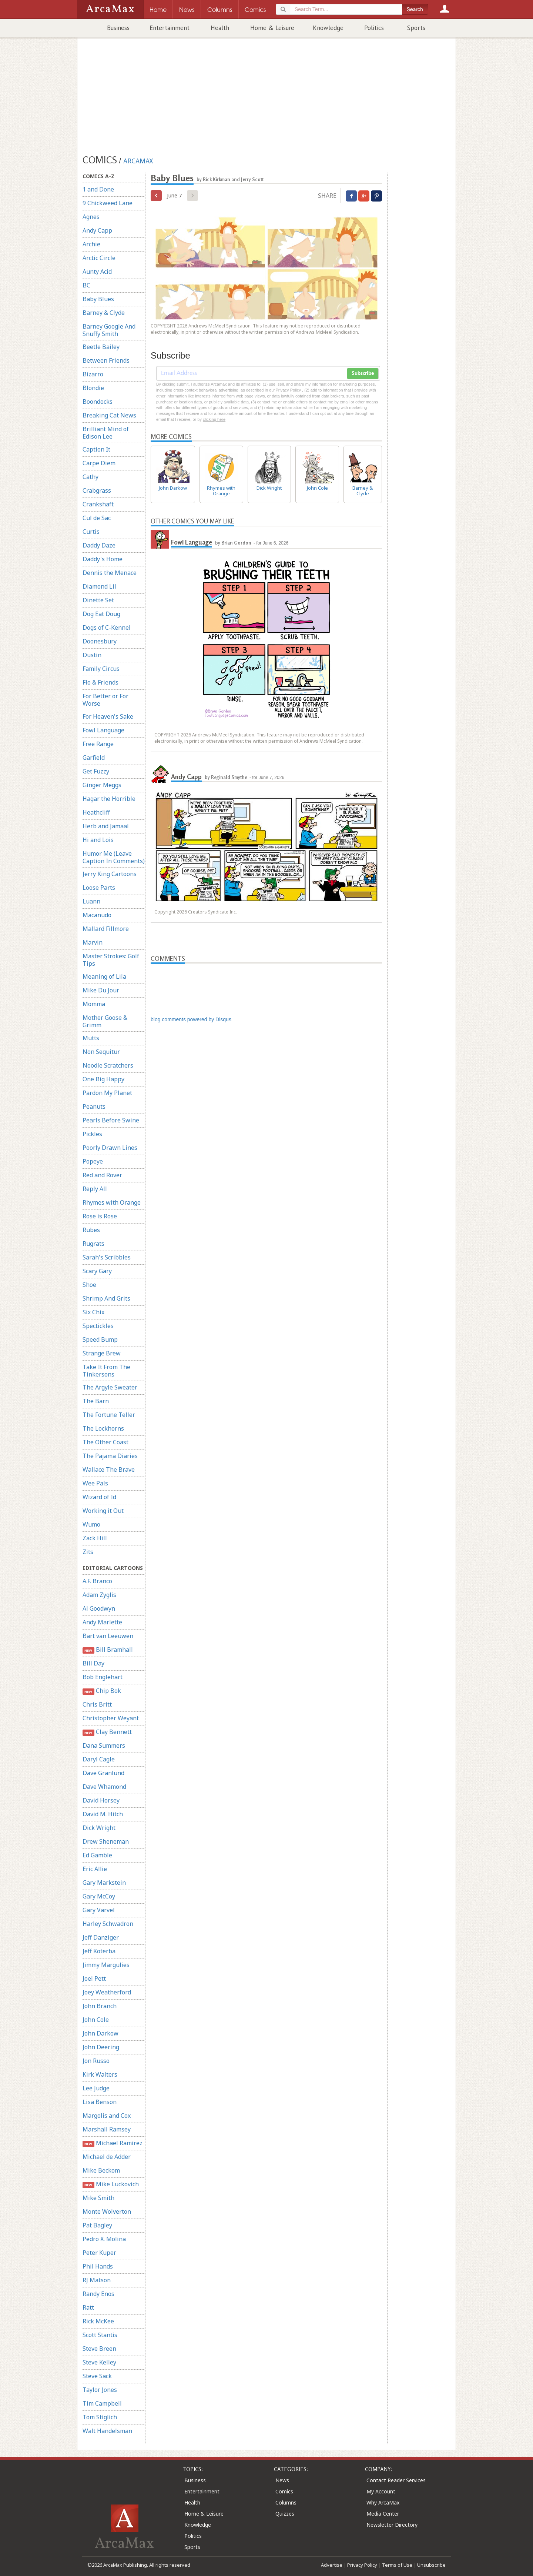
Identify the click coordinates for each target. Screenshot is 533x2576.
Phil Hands (98, 2266)
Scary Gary (97, 1271)
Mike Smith (98, 2198)
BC (86, 285)
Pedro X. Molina (104, 2239)
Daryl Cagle (99, 1759)
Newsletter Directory (392, 2524)
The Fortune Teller (109, 1415)
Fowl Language (103, 730)
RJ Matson (97, 2280)
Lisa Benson (100, 2102)
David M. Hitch (103, 1814)
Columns (285, 2502)
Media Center (382, 2513)
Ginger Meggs (102, 785)
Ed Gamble (97, 1855)
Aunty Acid (97, 271)
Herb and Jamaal (106, 826)
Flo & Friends (100, 682)
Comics (284, 2491)
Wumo (91, 1524)
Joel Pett (94, 1978)
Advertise (331, 2565)
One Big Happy (103, 1079)
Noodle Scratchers (108, 1065)
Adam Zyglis (99, 1595)
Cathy (90, 477)
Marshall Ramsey (107, 2129)
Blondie (93, 388)
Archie (91, 244)
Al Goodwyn (99, 1608)
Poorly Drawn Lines (110, 1148)
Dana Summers (104, 1745)
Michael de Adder (107, 2157)
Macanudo (97, 915)
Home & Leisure (272, 28)
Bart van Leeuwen (108, 1636)
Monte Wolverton (107, 2211)
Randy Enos (98, 2294)
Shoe (89, 1285)
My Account (380, 2491)
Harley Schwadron (108, 1924)
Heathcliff (96, 812)
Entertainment (170, 28)
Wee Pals (95, 1483)
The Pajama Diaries (110, 1456)
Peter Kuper (99, 2253)
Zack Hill (95, 1538)
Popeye (93, 1161)
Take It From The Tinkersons (106, 1370)
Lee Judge (96, 2088)
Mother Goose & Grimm (105, 1021)
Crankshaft (98, 504)
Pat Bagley (97, 2225)
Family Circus (101, 669)
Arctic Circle (99, 258)
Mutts (91, 1038)
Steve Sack (97, 2376)
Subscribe (363, 373)
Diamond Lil (99, 586)
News (282, 2480)
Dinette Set (98, 600)
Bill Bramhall (108, 1649)
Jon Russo (96, 2061)
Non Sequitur (101, 1052)
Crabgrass (97, 490)
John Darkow (100, 2033)
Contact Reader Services (396, 2480)
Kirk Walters (100, 2074)
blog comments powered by (191, 1019)
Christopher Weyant (111, 1718)
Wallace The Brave (109, 1469)
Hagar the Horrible (109, 799)
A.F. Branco (97, 1581)
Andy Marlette (102, 1622)
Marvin (93, 942)
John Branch (100, 2006)
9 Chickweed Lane (108, 203)
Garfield (94, 757)
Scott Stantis (100, 2335)
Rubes (91, 1230)
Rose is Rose (100, 1216)
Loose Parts (99, 887)
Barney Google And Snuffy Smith (109, 330)
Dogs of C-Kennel (107, 627)
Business (118, 28)
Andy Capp (97, 230)
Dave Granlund (103, 1773)
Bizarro (93, 374)
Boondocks (98, 401)
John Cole (96, 2020)
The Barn (96, 1401)
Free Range (98, 744)
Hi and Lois (98, 840)
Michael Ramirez (113, 2143)
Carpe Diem (99, 463)
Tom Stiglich (100, 2417)
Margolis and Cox (107, 2115)
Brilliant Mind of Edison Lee (106, 432)
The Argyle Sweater (110, 1387)
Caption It (96, 449)
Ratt (88, 2307)
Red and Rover (102, 1175)
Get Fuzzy (96, 771)
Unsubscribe (431, 2565)
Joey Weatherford (107, 1992)
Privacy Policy (362, 2565)
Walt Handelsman (107, 2431)
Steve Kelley (99, 2362)
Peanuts (94, 1106)
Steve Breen (99, 2348)
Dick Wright (99, 1828)
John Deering (101, 2047)
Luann (91, 901)
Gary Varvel (99, 1910)
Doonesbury (100, 641)
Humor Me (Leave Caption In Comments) (114, 857)
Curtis (91, 531)
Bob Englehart (103, 1677)
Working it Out (103, 1511)
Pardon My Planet (107, 1093)
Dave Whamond (104, 1787)
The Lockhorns (103, 1428)
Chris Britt (97, 1704)
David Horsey (101, 1800)
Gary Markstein (104, 1882)
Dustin (92, 655)
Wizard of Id (99, 1497)
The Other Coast (105, 1442)
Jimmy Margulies (106, 1965)
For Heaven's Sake (108, 716)
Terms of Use (397, 2565)
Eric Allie (95, 1869)
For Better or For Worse (105, 700)
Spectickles (98, 1326)
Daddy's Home (103, 559)
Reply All (95, 1189)
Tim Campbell (102, 2403)
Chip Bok (102, 1691)
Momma (94, 1004)
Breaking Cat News (109, 415)
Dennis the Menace (110, 573)
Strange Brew (102, 1353)
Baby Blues (98, 299)
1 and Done (98, 189)
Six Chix (93, 1312)
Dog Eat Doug (101, 614)
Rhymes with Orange (112, 1202)
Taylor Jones (100, 2390)
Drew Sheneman (106, 1841)
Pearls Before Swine (111, 1120)
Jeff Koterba (99, 1951)
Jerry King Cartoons (110, 874)
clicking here (214, 419)
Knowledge (328, 28)
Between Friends (106, 360)
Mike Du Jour (101, 990)
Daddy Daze (99, 545)
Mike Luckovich (111, 2184)
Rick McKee (98, 2321)
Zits (88, 1552)
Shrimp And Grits (106, 1298)
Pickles (92, 1134)
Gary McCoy (99, 1896)
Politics (374, 28)
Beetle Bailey (101, 347)
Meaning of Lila (104, 976)
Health (220, 28)
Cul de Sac (97, 518)
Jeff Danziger (101, 1937)
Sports (416, 28)
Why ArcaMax (382, 2502)
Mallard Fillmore (106, 929)
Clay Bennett (107, 1732)
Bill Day (93, 1663)
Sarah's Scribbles (107, 1257)
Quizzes (284, 2513)
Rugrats (93, 1243)
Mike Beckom (101, 2170)
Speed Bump (100, 1339)
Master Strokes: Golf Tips (111, 960)
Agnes (91, 217)
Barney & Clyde (104, 313)
